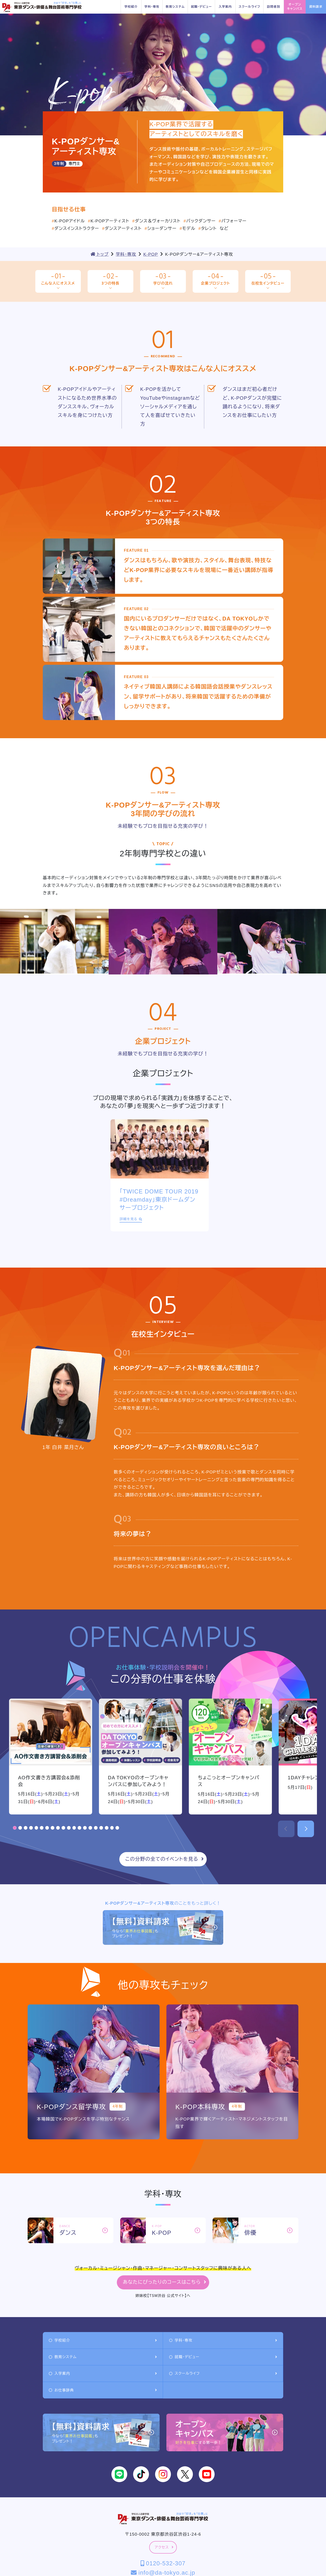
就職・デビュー (201, 6)
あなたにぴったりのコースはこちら (164, 2282)
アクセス (164, 2547)
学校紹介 (131, 6)
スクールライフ (249, 6)
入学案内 (225, 6)
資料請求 (315, 6)
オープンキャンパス (295, 6)
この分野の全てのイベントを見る (164, 1859)
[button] (15, 1828)
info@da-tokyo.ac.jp (163, 2572)
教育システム (175, 6)
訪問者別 (273, 6)
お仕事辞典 (103, 2390)
